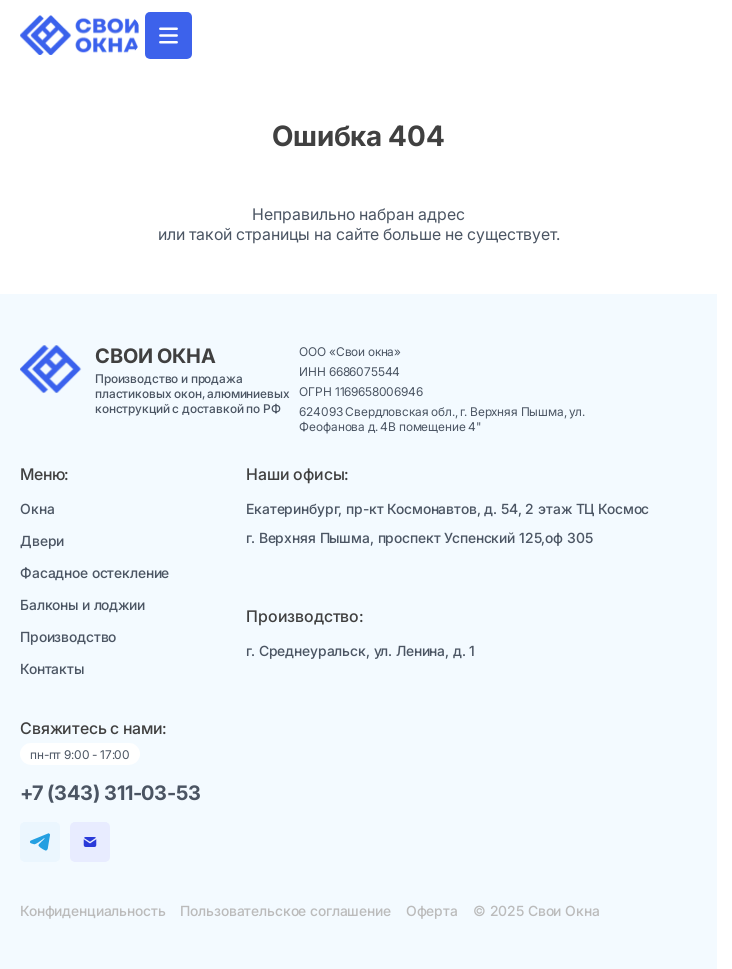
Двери (42, 540)
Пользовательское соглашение (285, 910)
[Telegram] (40, 842)
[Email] (90, 842)
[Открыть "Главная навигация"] (168, 35)
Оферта (432, 910)
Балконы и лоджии (82, 604)
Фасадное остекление (94, 572)
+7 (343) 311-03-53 (110, 793)
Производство (68, 636)
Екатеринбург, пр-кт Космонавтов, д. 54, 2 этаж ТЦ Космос (447, 508)
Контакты (52, 668)
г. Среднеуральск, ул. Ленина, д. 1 (360, 650)
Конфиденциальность (92, 910)
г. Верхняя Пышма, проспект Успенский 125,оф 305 (419, 537)
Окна (37, 508)
